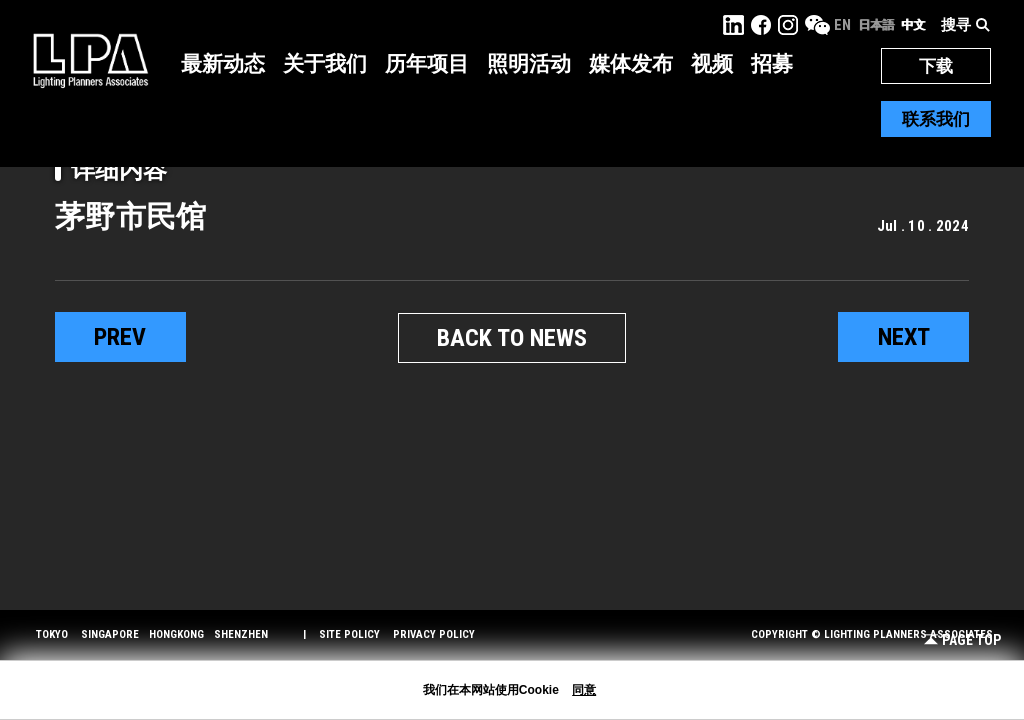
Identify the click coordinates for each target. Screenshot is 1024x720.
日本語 (876, 25)
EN (842, 25)
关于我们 (325, 64)
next (904, 337)
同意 (584, 690)
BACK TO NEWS (512, 338)
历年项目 (427, 64)
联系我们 (936, 119)
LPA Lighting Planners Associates (90, 60)
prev (120, 337)
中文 (913, 25)
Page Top (962, 640)
